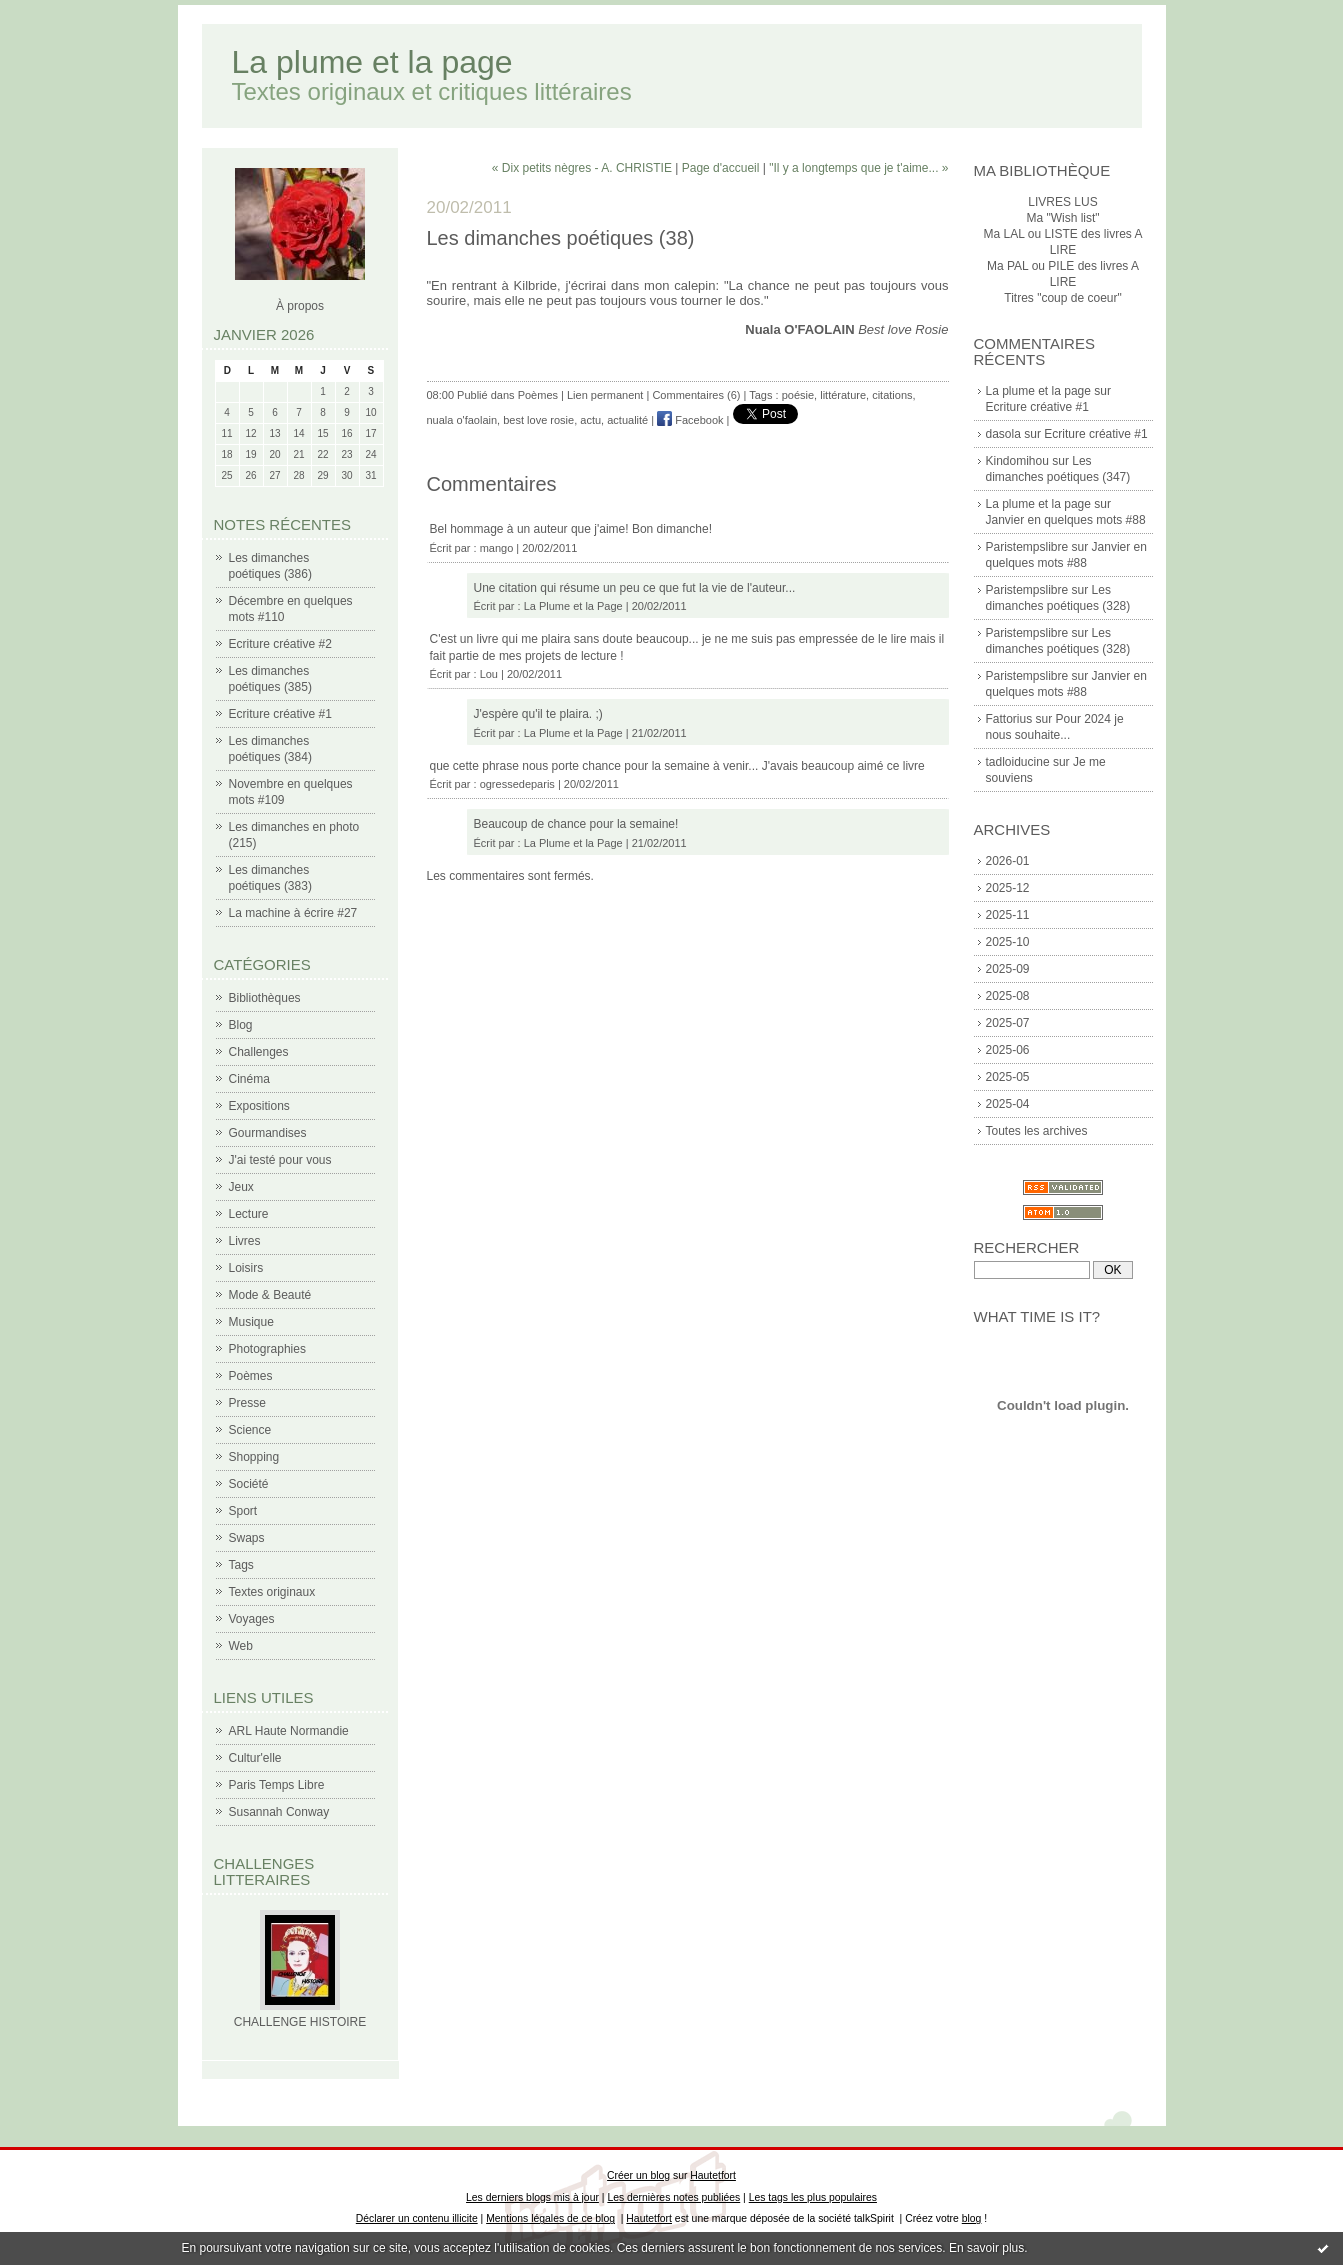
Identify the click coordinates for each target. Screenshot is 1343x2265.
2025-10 (1008, 942)
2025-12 (1008, 888)
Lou (489, 674)
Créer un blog (638, 2175)
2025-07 (1008, 1023)
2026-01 (1008, 861)
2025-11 (1008, 915)
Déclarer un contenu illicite (417, 2218)
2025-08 (1008, 996)
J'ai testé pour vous (280, 1160)
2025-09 (1008, 969)
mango (497, 548)
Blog (241, 1025)
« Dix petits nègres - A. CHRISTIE (582, 168)
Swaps (247, 1538)
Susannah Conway (279, 1812)
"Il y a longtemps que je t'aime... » (858, 168)
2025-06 (1008, 1050)
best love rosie (538, 420)
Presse (247, 1403)
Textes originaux (272, 1592)
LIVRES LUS (1062, 202)
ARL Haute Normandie (289, 1731)
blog (972, 2218)
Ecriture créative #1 (280, 714)
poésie (798, 395)
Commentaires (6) (696, 395)
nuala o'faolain (462, 420)
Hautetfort (713, 2175)
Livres (245, 1241)
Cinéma (249, 1079)
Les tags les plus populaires (813, 2197)
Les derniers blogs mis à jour (532, 2197)
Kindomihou (1017, 461)
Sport (243, 1511)
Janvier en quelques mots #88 (1066, 520)
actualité (627, 420)
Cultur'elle (255, 1758)
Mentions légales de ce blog (550, 2218)
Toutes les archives (1037, 1131)
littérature (843, 395)
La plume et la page (372, 62)
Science (250, 1430)
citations (892, 395)
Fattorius (1009, 719)
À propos (300, 306)
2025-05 (1008, 1077)
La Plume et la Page (573, 606)
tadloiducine (1018, 762)
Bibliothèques (265, 998)
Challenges (259, 1052)
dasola (1003, 434)
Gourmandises (268, 1133)
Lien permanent (605, 395)
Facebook (690, 420)
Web (241, 1646)
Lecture (249, 1214)
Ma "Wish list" (1062, 218)
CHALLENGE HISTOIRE (300, 2022)
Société (249, 1484)
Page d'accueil (721, 168)
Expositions (259, 1106)
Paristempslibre (1027, 547)
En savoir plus (986, 2248)
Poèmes (251, 1376)
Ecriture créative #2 (280, 644)
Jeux (241, 1187)
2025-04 (1008, 1104)
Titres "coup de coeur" (1062, 298)
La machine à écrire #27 (293, 913)
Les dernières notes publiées (673, 2197)
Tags (241, 1565)
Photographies (267, 1349)
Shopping (254, 1457)
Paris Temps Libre (277, 1785)
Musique (251, 1322)
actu (590, 420)
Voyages (252, 1619)
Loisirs (246, 1268)
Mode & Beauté (270, 1295)
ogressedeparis (517, 784)
